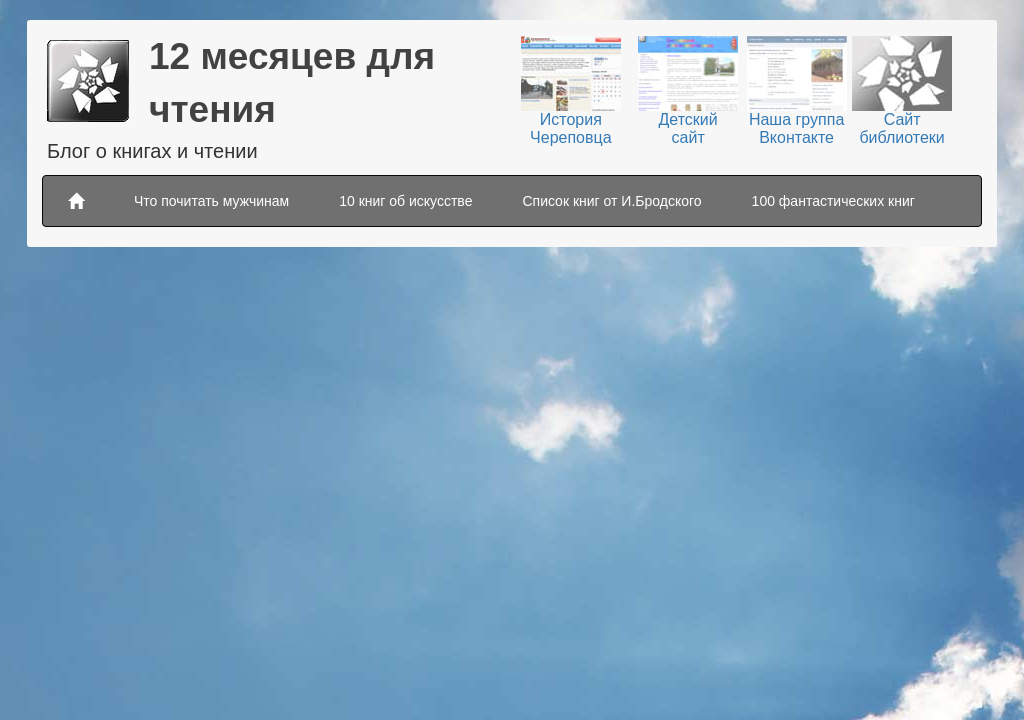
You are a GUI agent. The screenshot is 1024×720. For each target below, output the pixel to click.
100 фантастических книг (833, 201)
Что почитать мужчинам (211, 201)
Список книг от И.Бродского (611, 201)
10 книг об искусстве (405, 201)
